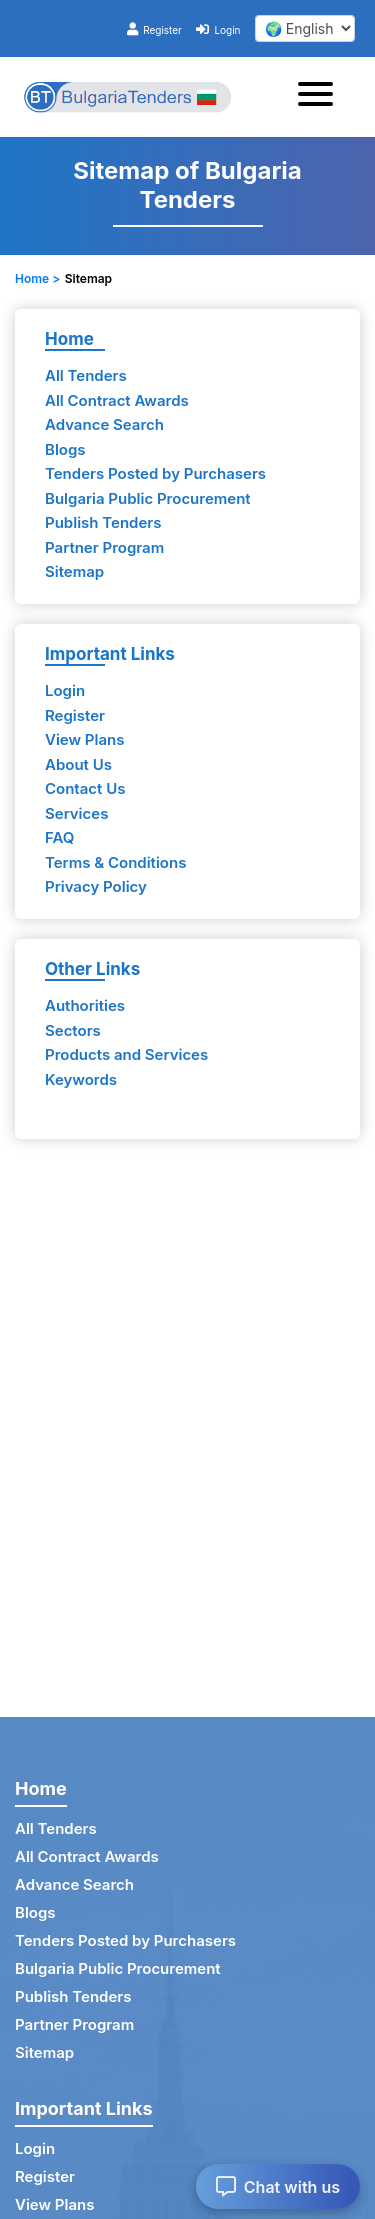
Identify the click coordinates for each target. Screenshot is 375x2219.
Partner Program (104, 547)
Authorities (85, 1005)
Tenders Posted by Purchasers (155, 473)
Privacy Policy (96, 886)
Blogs (65, 449)
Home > (37, 278)
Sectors (73, 1030)
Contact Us (85, 788)
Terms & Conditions (115, 862)
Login (218, 30)
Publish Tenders (103, 522)
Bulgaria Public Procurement (148, 498)
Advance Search (104, 424)
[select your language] (305, 28)
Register (154, 30)
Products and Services (126, 1054)
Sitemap (74, 571)
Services (76, 813)
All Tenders (86, 375)
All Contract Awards (117, 400)
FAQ (59, 837)
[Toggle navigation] (321, 97)
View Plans (84, 739)
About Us (78, 764)
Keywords (81, 1079)
